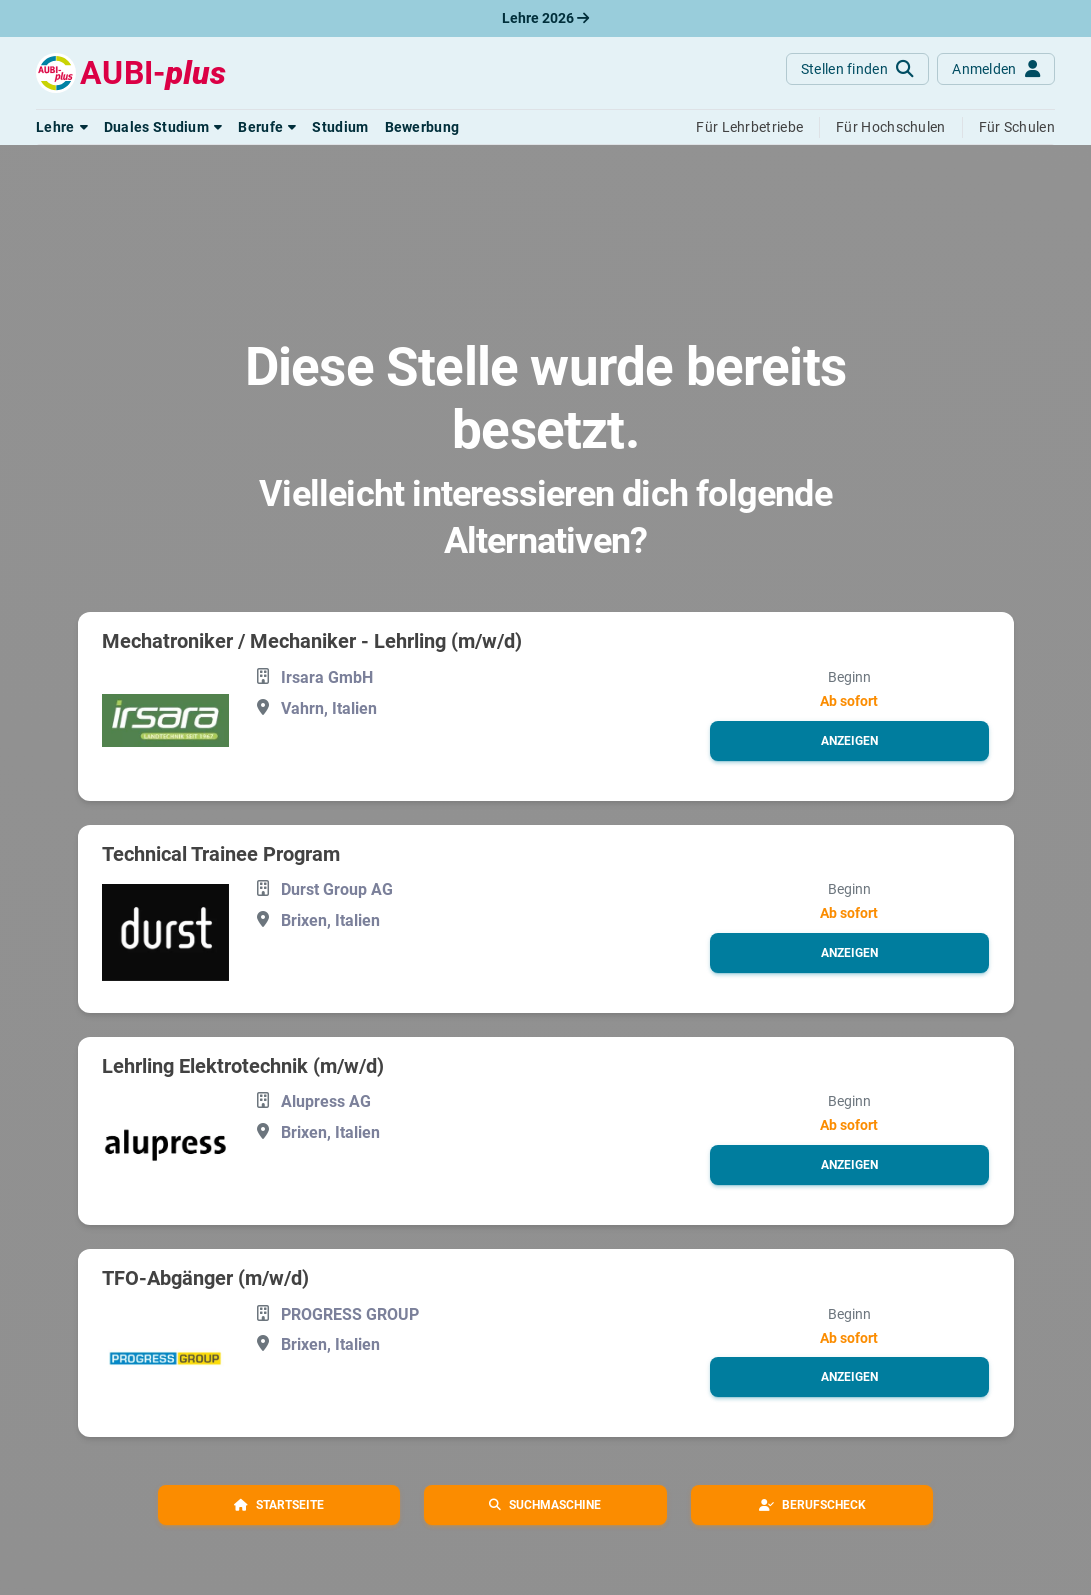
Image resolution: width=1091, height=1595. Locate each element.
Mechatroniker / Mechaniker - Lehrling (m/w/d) (312, 641)
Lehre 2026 (545, 18)
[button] (62, 127)
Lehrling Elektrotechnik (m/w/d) (243, 1066)
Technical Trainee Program (221, 854)
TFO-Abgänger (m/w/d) (205, 1278)
